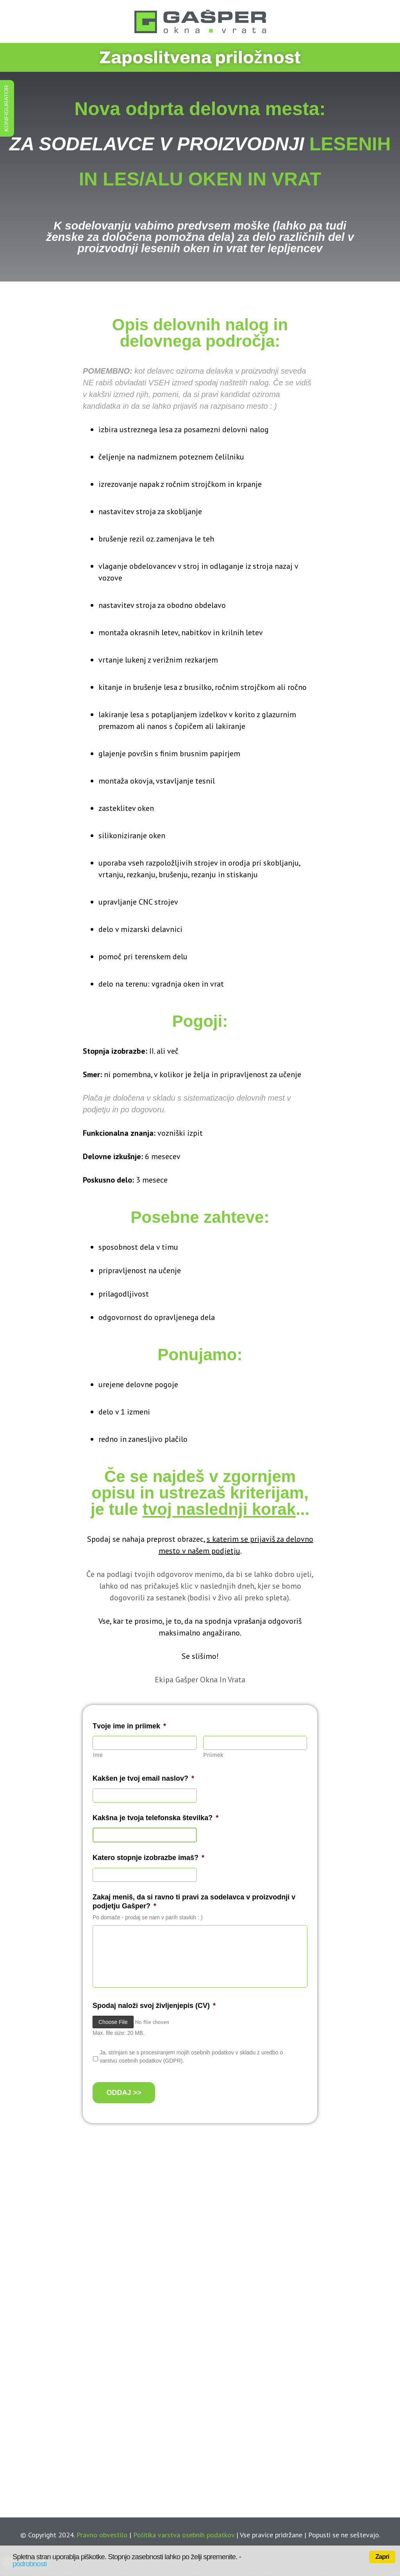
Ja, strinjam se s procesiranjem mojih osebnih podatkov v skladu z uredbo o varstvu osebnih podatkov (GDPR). (191, 2056)
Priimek (213, 1755)
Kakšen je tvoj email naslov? (143, 1778)
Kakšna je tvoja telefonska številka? (155, 1818)
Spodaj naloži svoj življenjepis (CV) (154, 2005)
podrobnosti (29, 2564)
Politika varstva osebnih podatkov (183, 2534)
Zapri (382, 2556)
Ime (98, 1755)
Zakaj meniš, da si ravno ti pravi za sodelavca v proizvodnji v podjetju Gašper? (194, 1901)
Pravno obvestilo (102, 2534)
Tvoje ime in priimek (129, 1726)
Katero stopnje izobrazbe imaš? (148, 1858)
